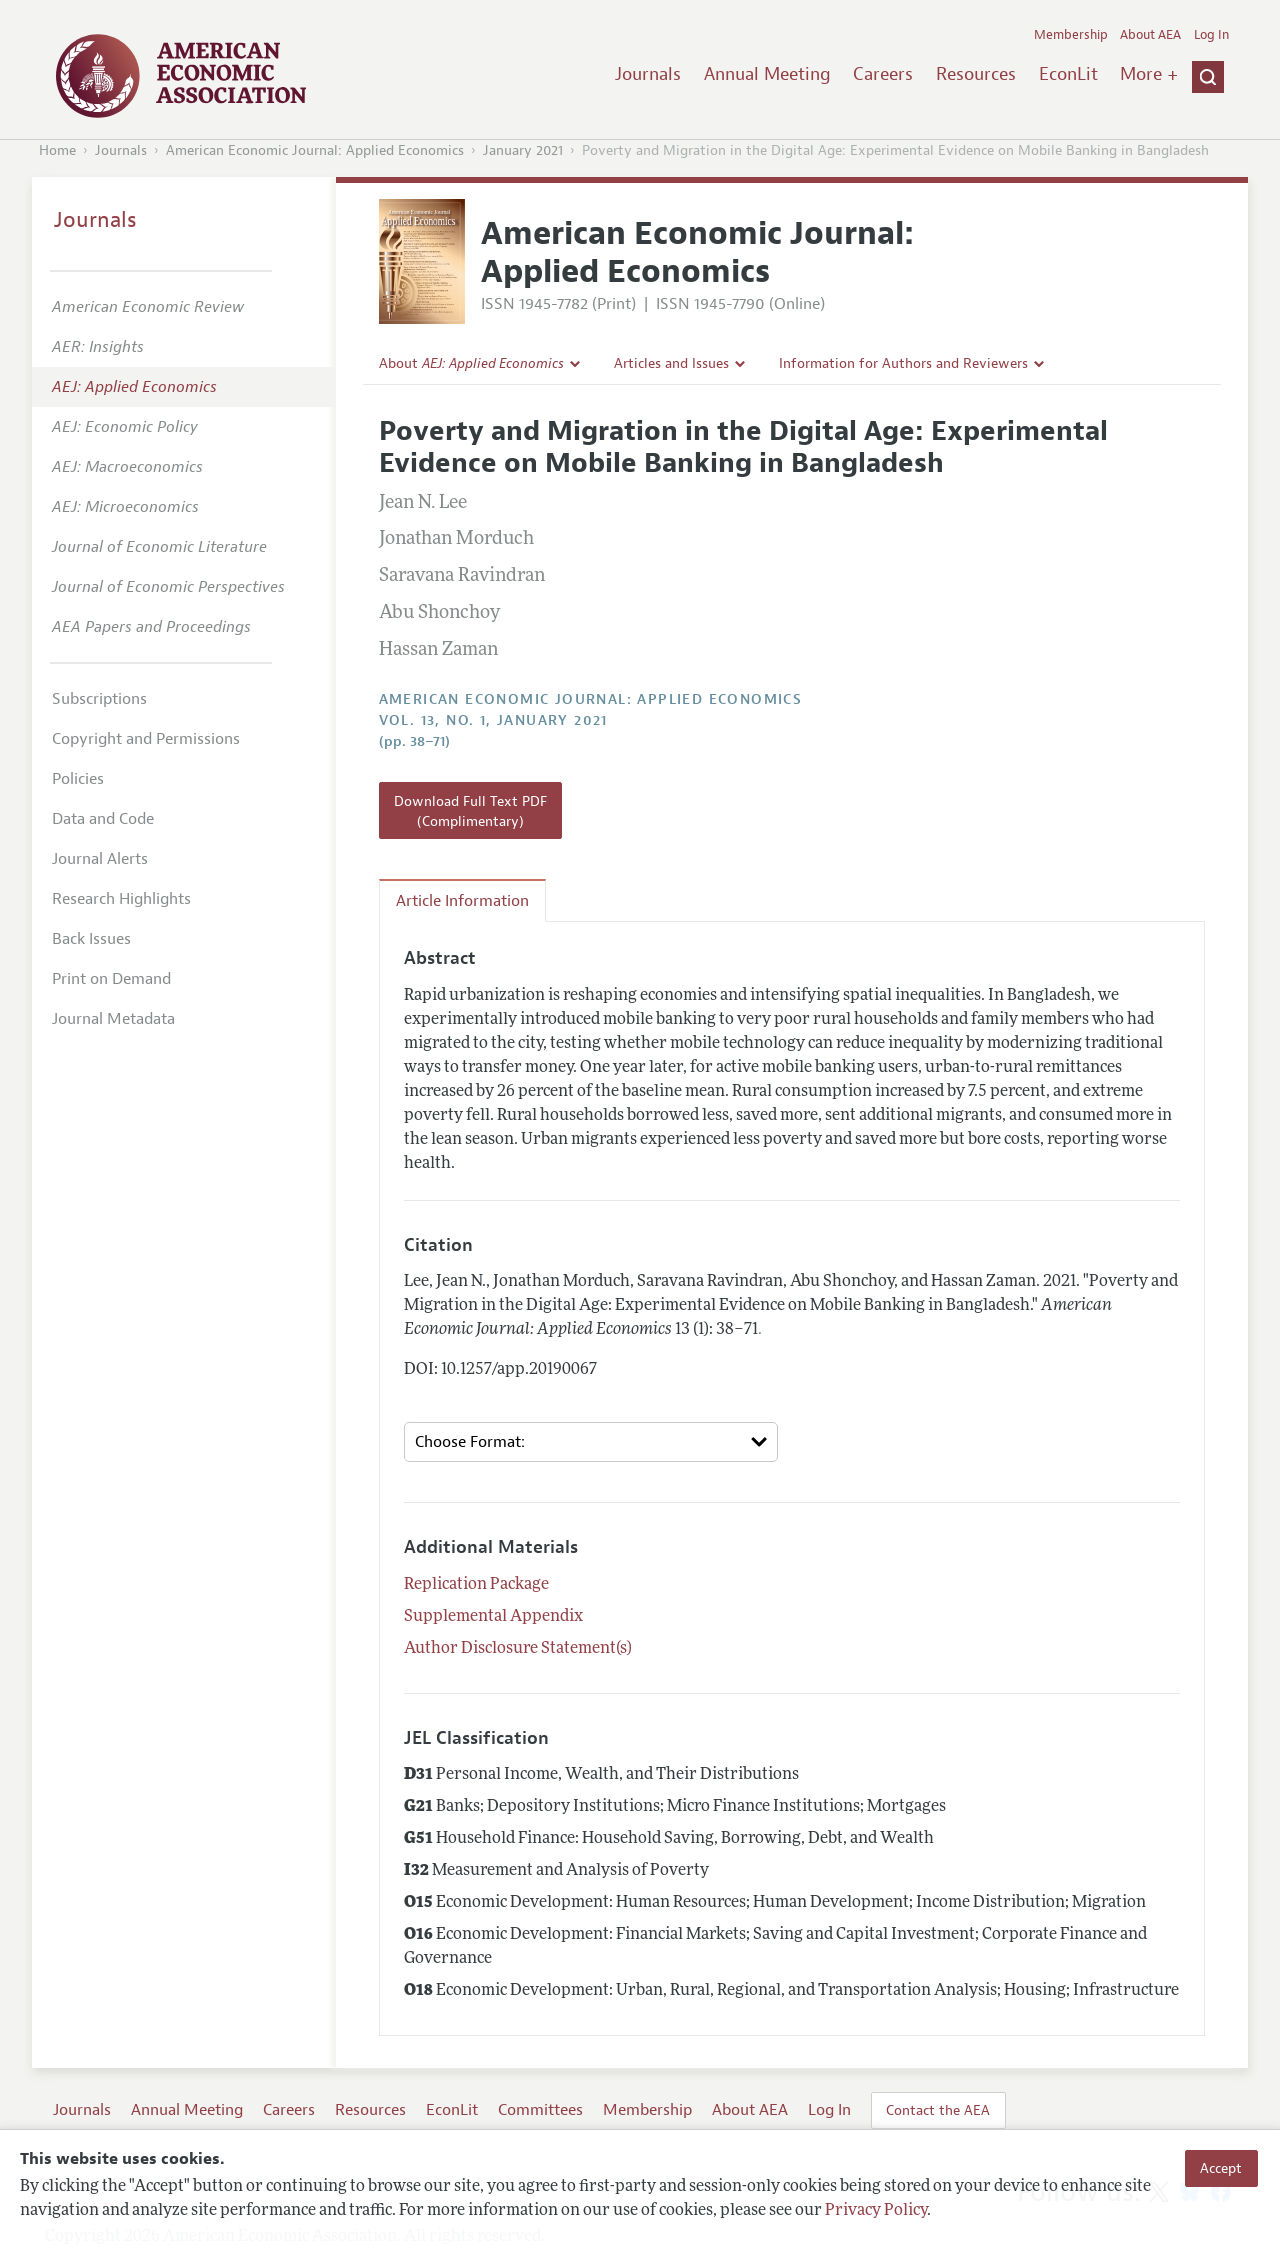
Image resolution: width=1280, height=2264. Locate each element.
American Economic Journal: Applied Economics (315, 150)
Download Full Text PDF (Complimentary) (470, 811)
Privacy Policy (876, 2211)
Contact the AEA (938, 2110)
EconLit (1068, 74)
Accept (1221, 2168)
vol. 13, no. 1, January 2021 (493, 720)
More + (1149, 74)
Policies (78, 779)
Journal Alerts (100, 859)
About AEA (1150, 35)
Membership (1071, 35)
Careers (883, 74)
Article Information (462, 901)
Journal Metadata (113, 1019)
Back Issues (91, 939)
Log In (1211, 35)
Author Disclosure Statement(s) (518, 1649)
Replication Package (476, 1585)
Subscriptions (99, 699)
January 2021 (523, 150)
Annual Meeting (767, 74)
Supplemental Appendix (493, 1617)
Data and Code (103, 819)
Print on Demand (111, 979)
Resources (976, 74)
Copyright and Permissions (146, 739)
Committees (540, 2110)
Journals (648, 74)
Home (57, 150)
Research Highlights (121, 899)
